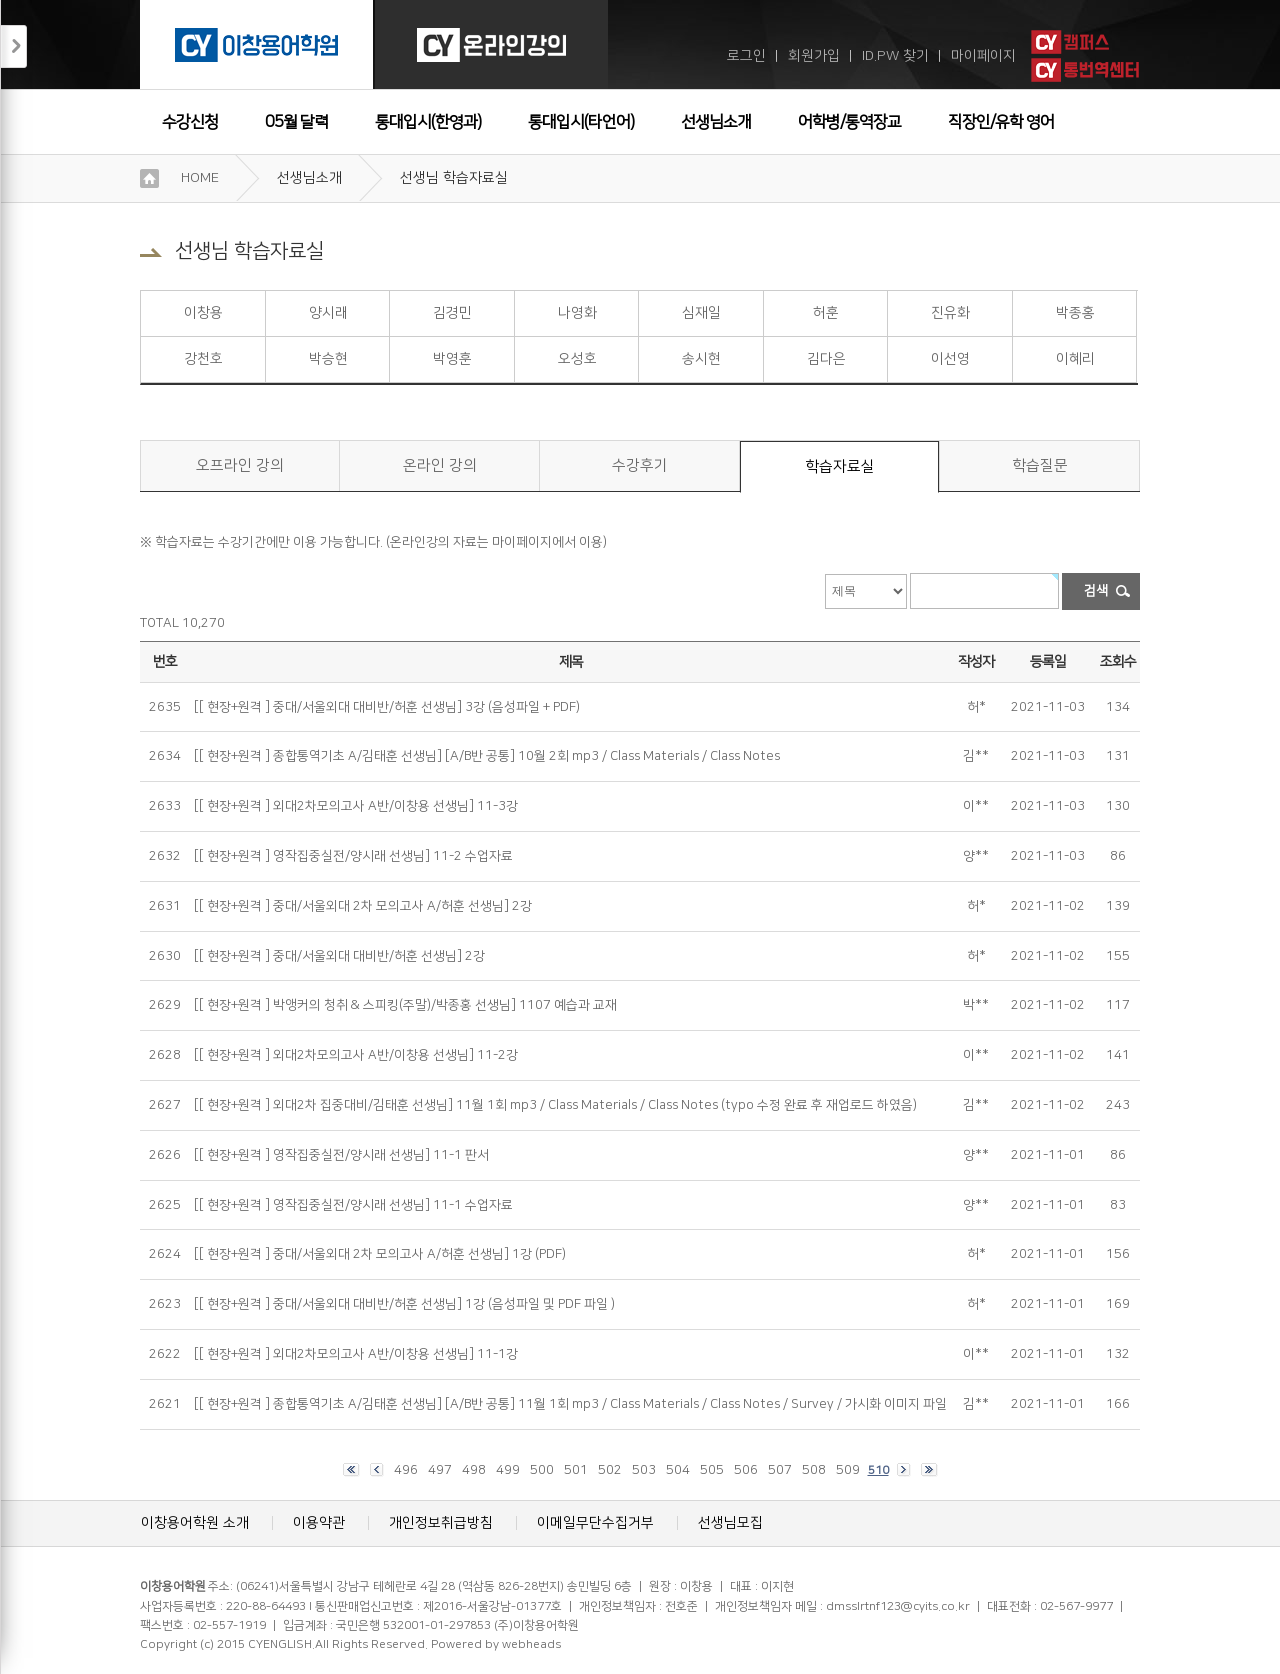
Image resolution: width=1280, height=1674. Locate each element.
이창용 (203, 313)
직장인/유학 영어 (1001, 122)
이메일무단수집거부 (595, 1523)
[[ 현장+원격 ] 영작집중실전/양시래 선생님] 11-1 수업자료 (353, 1205)
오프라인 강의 (240, 465)
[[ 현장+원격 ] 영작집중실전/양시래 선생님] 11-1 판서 (341, 1155)
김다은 (826, 359)
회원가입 (814, 56)
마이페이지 (983, 56)
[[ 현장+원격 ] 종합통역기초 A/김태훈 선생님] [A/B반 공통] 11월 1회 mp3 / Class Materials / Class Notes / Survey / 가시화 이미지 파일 (570, 1404)
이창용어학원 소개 (195, 1523)
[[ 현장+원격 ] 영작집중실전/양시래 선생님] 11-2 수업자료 (353, 856)
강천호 (203, 359)
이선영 (950, 359)
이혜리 (1075, 359)
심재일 (701, 313)
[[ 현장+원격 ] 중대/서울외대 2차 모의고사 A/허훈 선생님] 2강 (363, 906)
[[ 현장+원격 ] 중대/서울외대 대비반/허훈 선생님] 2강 (339, 956)
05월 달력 (296, 122)
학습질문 (1040, 465)
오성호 (577, 359)
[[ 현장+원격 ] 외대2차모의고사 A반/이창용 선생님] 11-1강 (356, 1354)
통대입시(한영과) (428, 122)
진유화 (950, 313)
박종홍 (1075, 313)
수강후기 (640, 465)
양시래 (328, 313)
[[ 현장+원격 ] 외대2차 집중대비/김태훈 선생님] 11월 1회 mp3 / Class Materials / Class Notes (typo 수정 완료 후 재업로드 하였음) (555, 1105)
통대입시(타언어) (581, 122)
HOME (200, 178)
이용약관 (319, 1523)
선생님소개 (716, 122)
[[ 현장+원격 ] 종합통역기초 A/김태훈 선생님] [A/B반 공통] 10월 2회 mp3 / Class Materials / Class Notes (487, 756)
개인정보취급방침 (441, 1523)
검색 (1096, 591)
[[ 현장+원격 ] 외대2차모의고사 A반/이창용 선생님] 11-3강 (356, 806)
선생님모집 (730, 1523)
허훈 (826, 313)
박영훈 (452, 359)
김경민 (452, 313)
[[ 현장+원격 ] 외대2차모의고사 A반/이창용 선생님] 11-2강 (356, 1055)
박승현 (328, 359)
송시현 (701, 359)
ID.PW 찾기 (895, 56)
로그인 (746, 56)
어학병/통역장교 (849, 122)
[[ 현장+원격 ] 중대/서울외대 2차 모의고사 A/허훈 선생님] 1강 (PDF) (380, 1254)
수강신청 (190, 122)
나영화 (577, 313)
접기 (14, 46)
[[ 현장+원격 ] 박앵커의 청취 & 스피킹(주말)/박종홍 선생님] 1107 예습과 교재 (405, 1005)
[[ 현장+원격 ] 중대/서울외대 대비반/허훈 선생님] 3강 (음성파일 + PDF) (387, 707)
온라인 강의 (440, 465)
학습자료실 (840, 466)
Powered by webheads (496, 1644)
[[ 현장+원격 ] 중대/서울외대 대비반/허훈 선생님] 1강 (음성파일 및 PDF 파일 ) (404, 1304)
